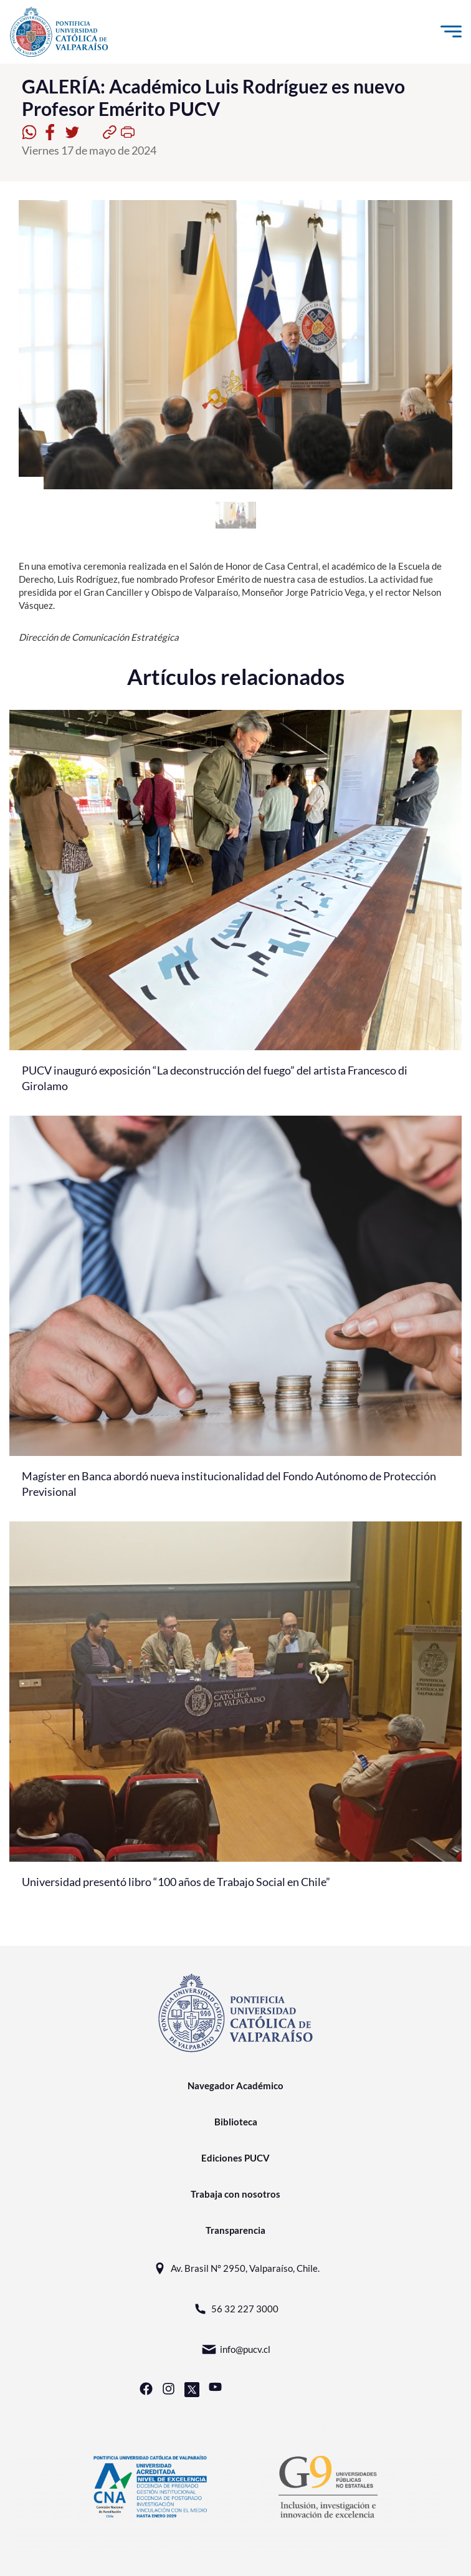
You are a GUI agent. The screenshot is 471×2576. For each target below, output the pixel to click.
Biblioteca (235, 2121)
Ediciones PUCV (235, 2157)
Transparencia (235, 2230)
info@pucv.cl (235, 2349)
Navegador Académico (235, 2085)
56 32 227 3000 (235, 2309)
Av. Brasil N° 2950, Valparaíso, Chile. (236, 2268)
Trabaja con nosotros (235, 2194)
